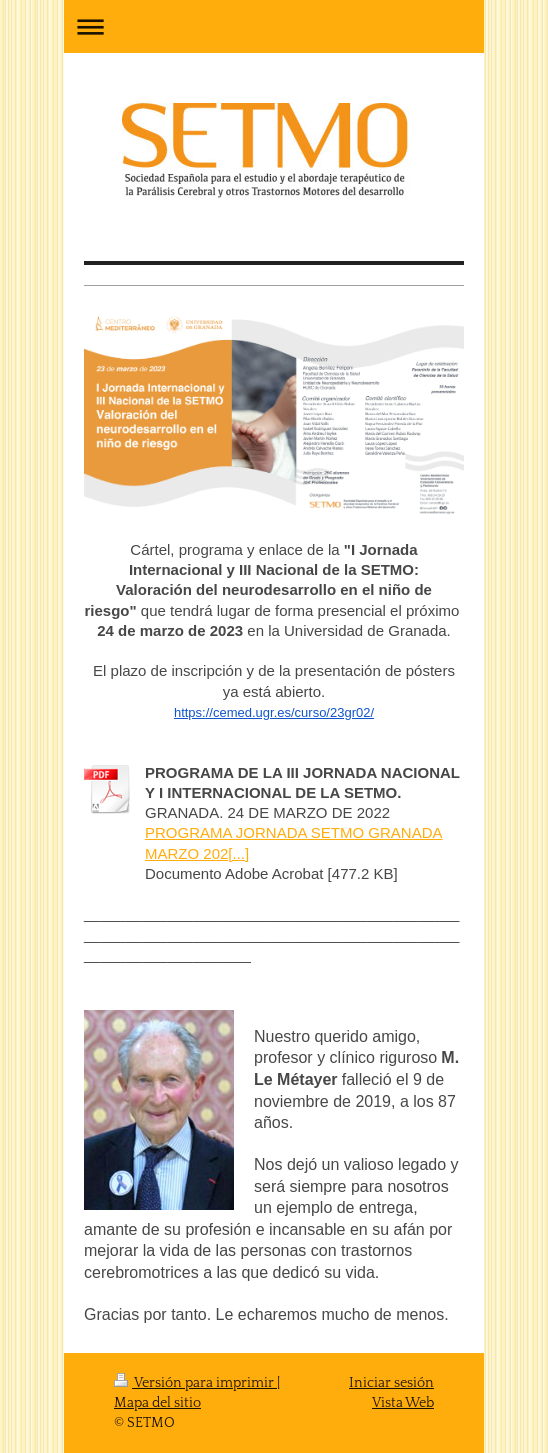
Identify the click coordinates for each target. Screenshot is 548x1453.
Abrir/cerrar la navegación (274, 26)
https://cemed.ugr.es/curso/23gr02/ (274, 712)
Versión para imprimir (195, 1383)
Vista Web (403, 1403)
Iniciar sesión (391, 1383)
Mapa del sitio (157, 1403)
